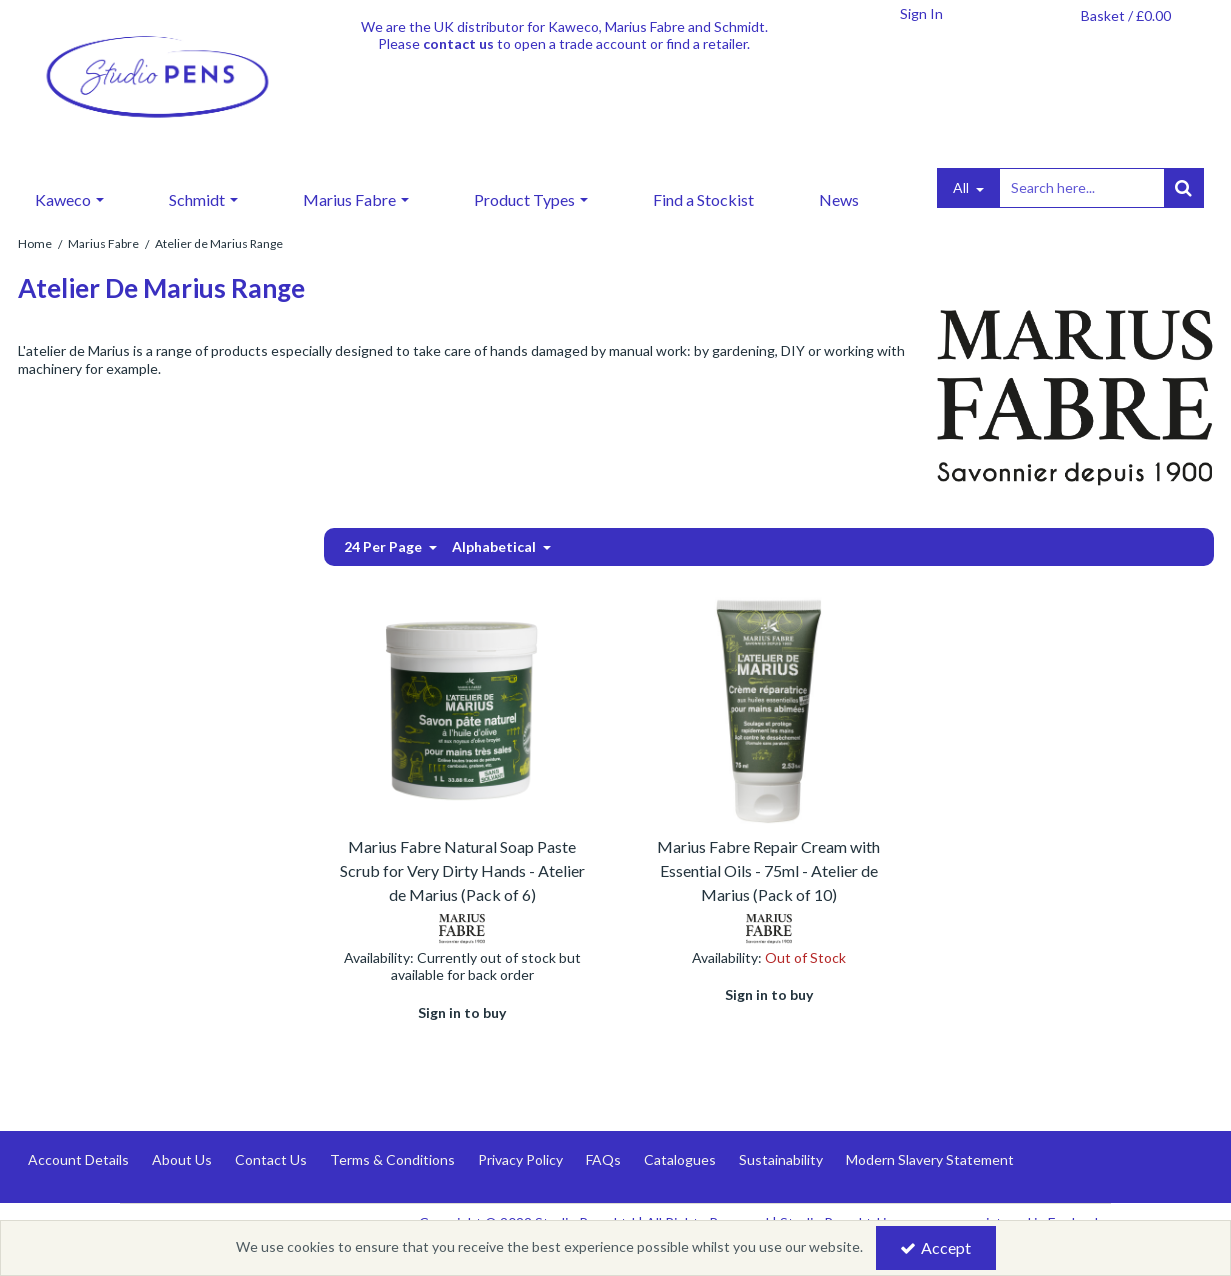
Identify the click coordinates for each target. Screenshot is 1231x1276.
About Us (182, 1159)
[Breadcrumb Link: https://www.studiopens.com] (35, 242)
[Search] (1081, 188)
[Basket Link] (1126, 16)
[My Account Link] (922, 14)
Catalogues (680, 1159)
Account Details (78, 1159)
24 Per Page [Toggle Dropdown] (384, 546)
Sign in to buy (462, 1012)
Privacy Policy (520, 1159)
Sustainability (781, 1159)
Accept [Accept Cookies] (935, 1247)
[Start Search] (1184, 188)
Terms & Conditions (392, 1159)
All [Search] (962, 187)
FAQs (603, 1159)
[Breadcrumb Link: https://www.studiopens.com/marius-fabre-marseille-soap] (103, 242)
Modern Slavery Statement (930, 1159)
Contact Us (271, 1159)
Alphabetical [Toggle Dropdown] (495, 546)
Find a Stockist (703, 199)
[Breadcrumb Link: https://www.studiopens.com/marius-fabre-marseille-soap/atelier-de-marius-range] (219, 242)
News (839, 199)
